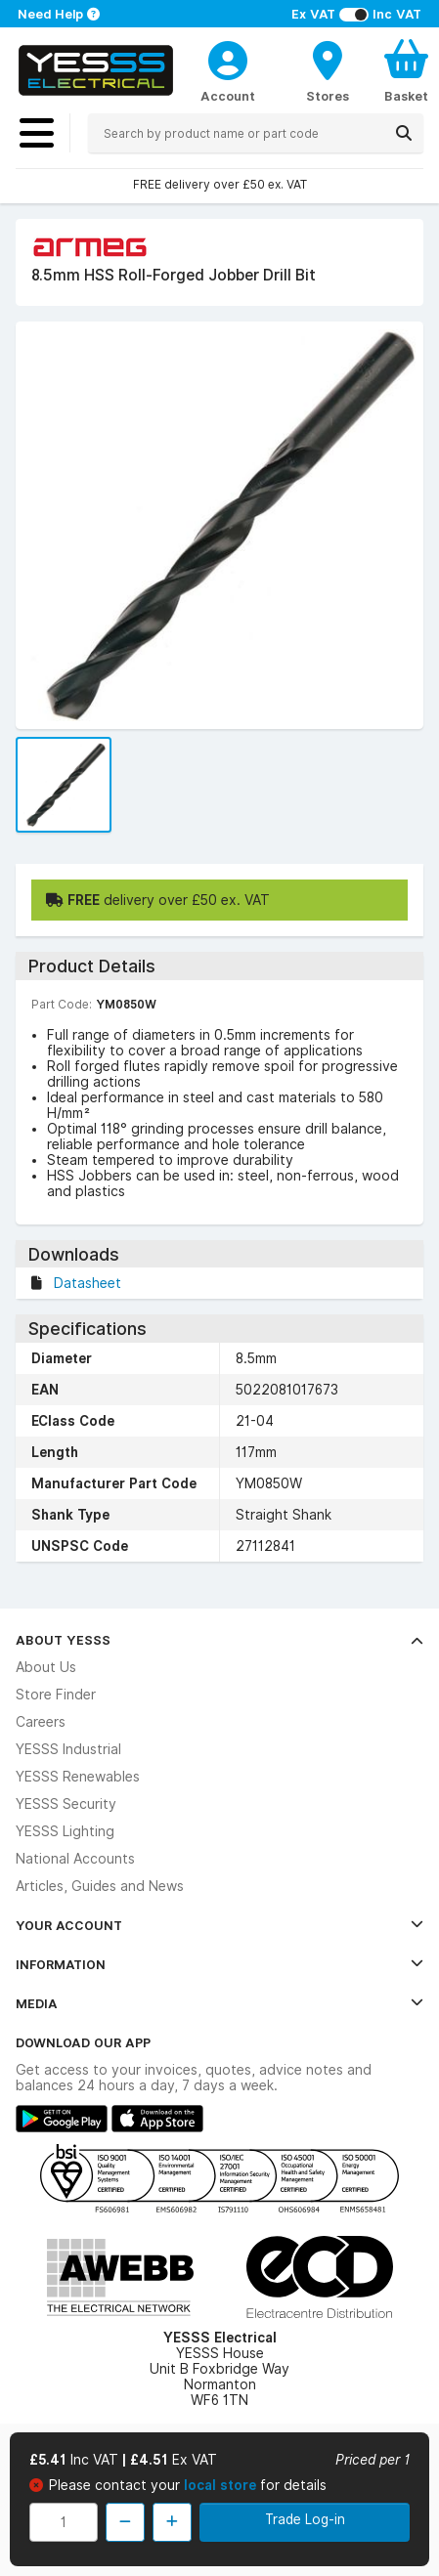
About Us (46, 1667)
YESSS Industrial (68, 1749)
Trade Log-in (305, 2519)
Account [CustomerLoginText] (227, 96)
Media (219, 2003)
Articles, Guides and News (100, 1886)
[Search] (403, 132)
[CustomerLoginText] (227, 57)
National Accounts (75, 1859)
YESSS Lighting (65, 1831)
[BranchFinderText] (327, 70)
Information (219, 1964)
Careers (41, 1722)
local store (222, 2485)
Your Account (219, 1925)
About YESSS (219, 1640)
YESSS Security (66, 1804)
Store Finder (56, 1694)
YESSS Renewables (78, 1776)
